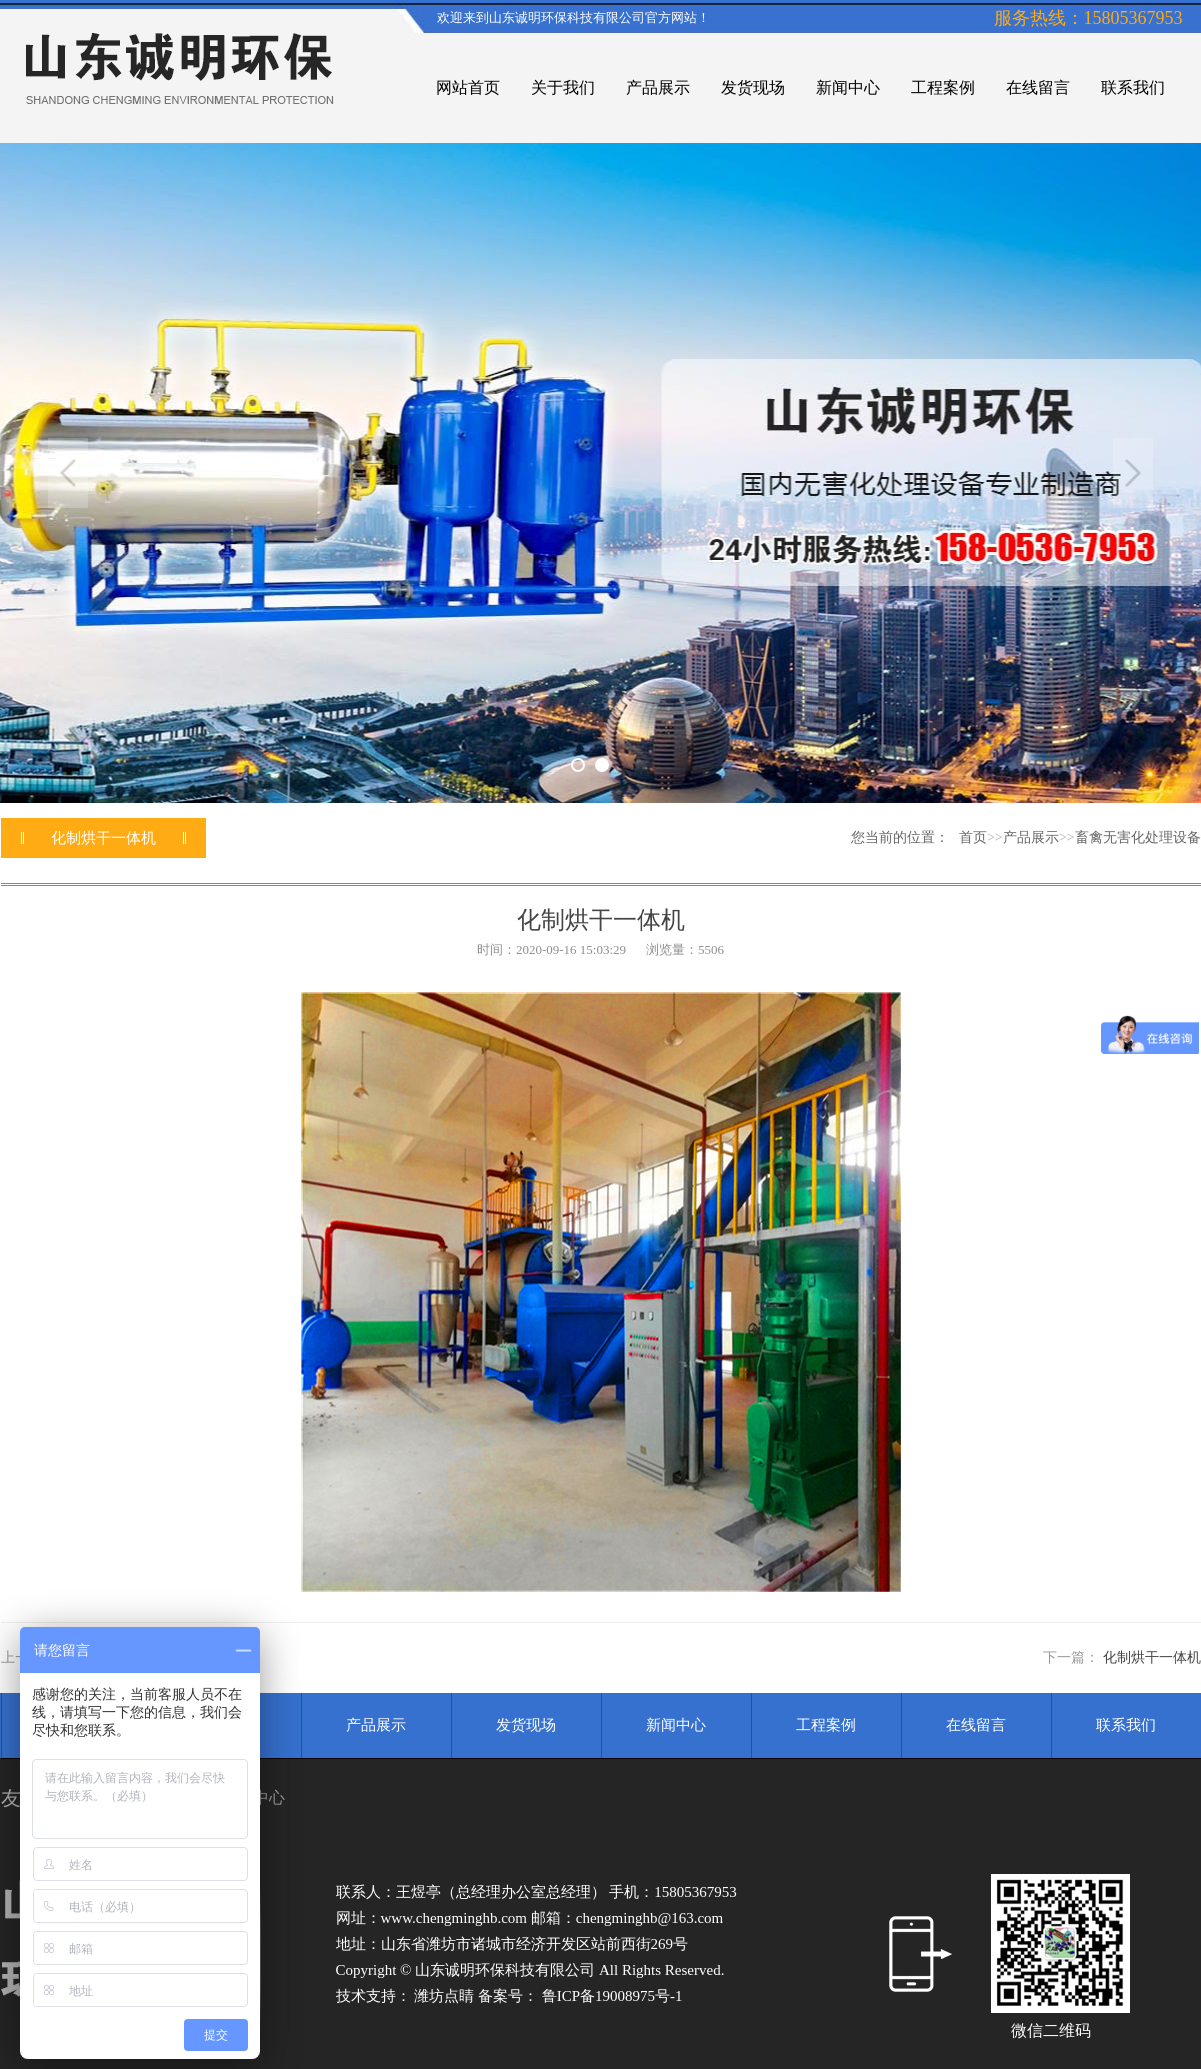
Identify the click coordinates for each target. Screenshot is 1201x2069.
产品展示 (1031, 837)
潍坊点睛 (446, 1996)
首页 (973, 837)
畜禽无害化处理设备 (1138, 837)
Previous (68, 473)
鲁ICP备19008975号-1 (612, 1996)
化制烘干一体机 (1152, 1657)
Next (1133, 473)
